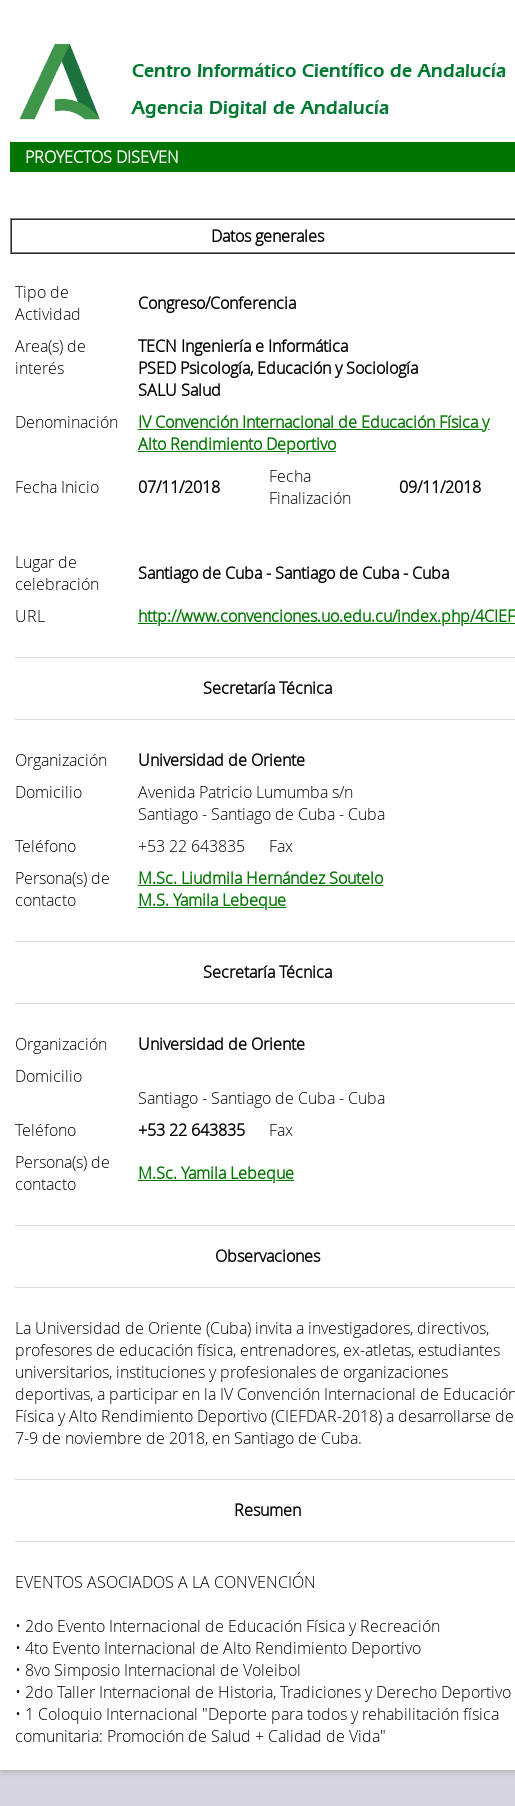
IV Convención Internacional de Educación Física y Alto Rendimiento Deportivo (313, 433)
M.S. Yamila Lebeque (212, 900)
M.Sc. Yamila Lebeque (216, 1173)
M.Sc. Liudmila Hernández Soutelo (260, 878)
